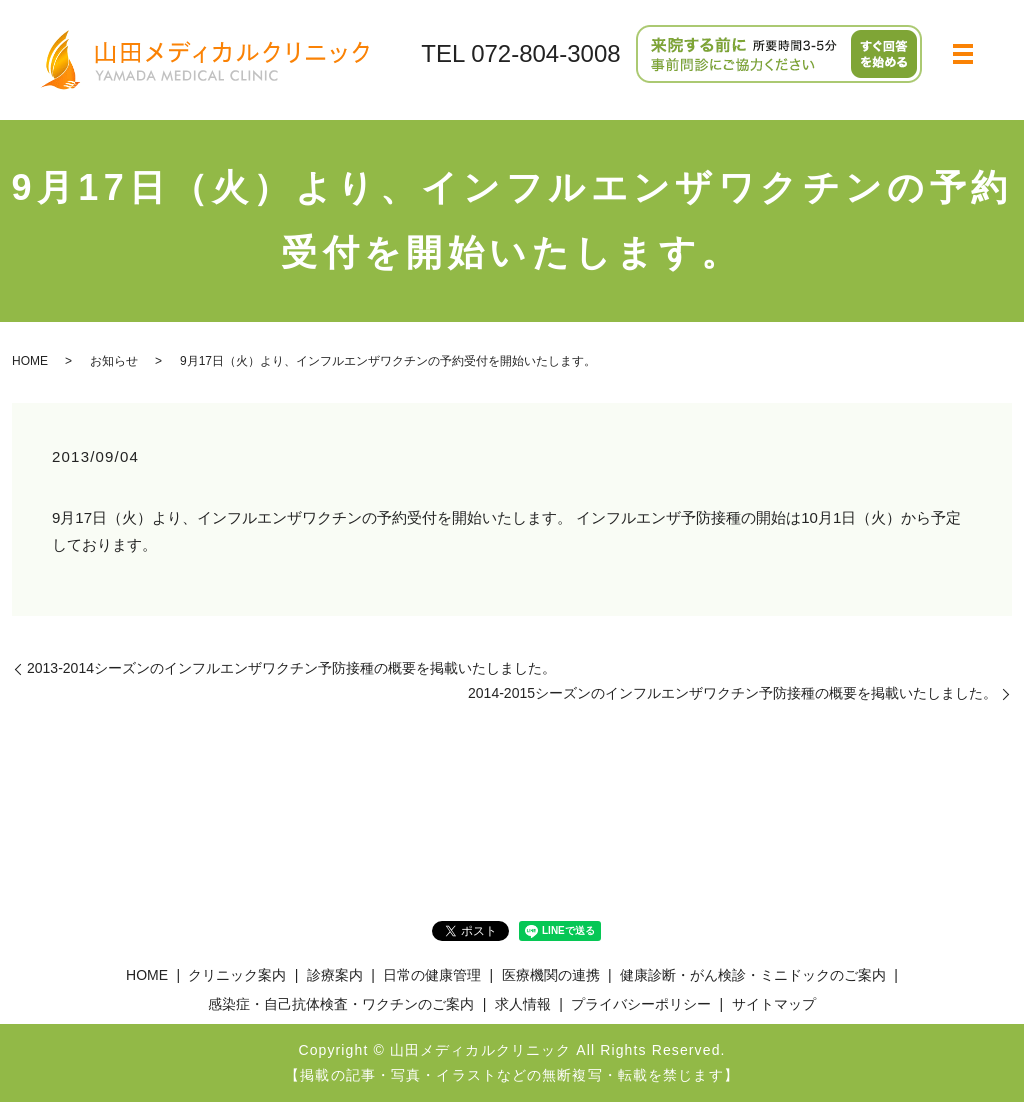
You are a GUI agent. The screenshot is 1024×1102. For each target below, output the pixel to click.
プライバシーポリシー (641, 1004)
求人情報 (523, 1004)
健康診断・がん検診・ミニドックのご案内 (753, 975)
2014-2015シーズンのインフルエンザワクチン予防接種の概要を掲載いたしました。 (732, 693)
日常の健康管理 (432, 975)
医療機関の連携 (551, 975)
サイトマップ (774, 1004)
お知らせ (114, 361)
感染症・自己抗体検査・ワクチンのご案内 (341, 1004)
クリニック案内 (237, 975)
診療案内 (335, 975)
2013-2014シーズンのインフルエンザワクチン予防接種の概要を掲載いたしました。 (291, 668)
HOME (30, 361)
